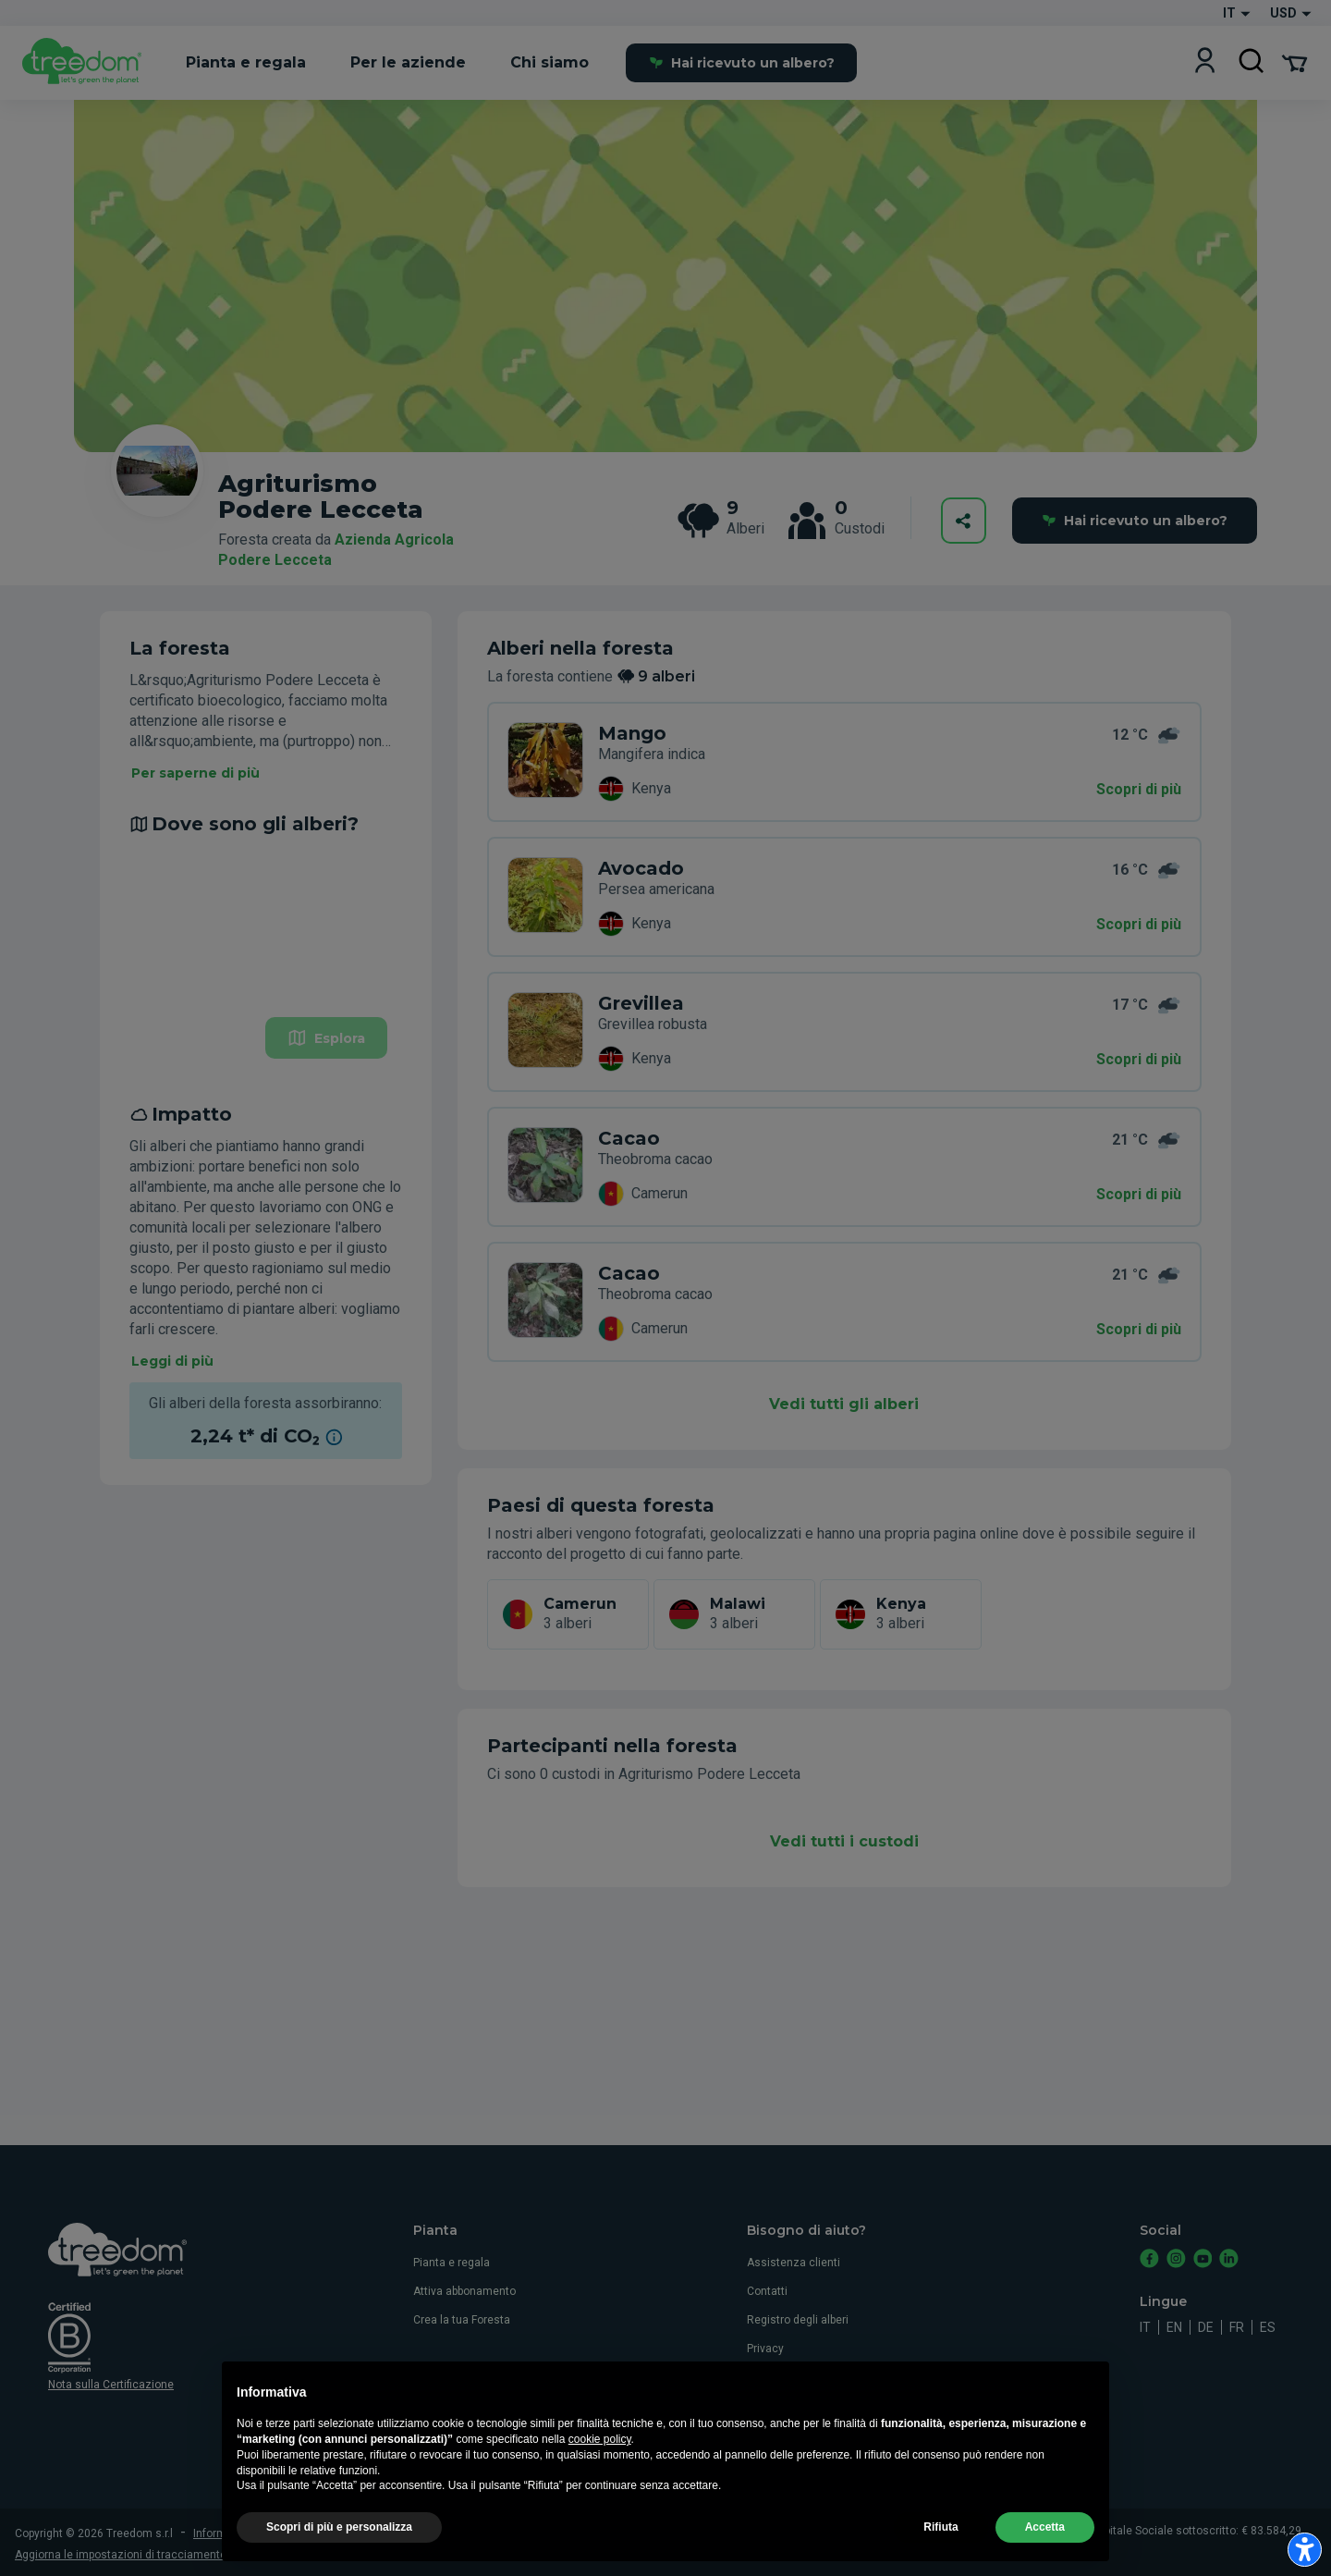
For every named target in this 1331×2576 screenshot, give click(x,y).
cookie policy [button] (599, 2465)
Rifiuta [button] (940, 2553)
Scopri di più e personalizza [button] (339, 2553)
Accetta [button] (1045, 2553)
